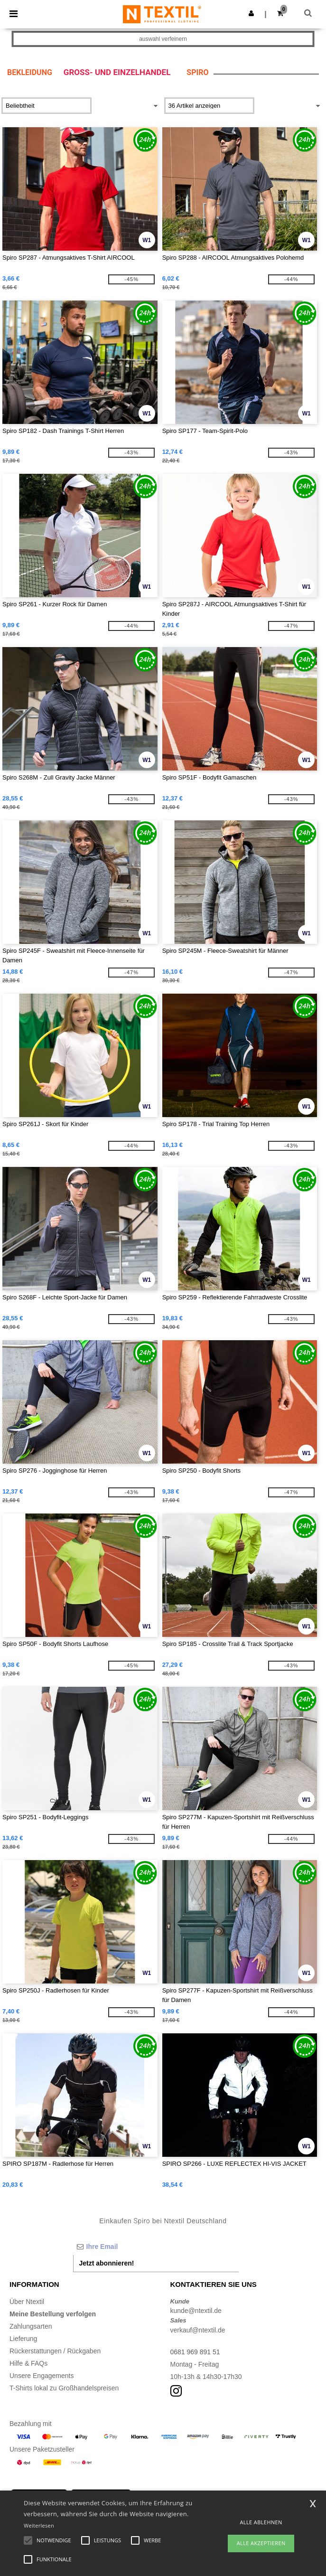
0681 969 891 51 (195, 2352)
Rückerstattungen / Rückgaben (55, 2351)
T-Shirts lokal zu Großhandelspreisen (64, 2388)
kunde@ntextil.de (196, 2310)
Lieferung (23, 2338)
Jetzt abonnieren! (106, 2263)
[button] (251, 13)
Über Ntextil (26, 2301)
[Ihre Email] (156, 2246)
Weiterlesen (39, 2525)
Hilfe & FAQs (28, 2363)
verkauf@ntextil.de (197, 2330)
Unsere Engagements (41, 2375)
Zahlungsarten (30, 2326)
